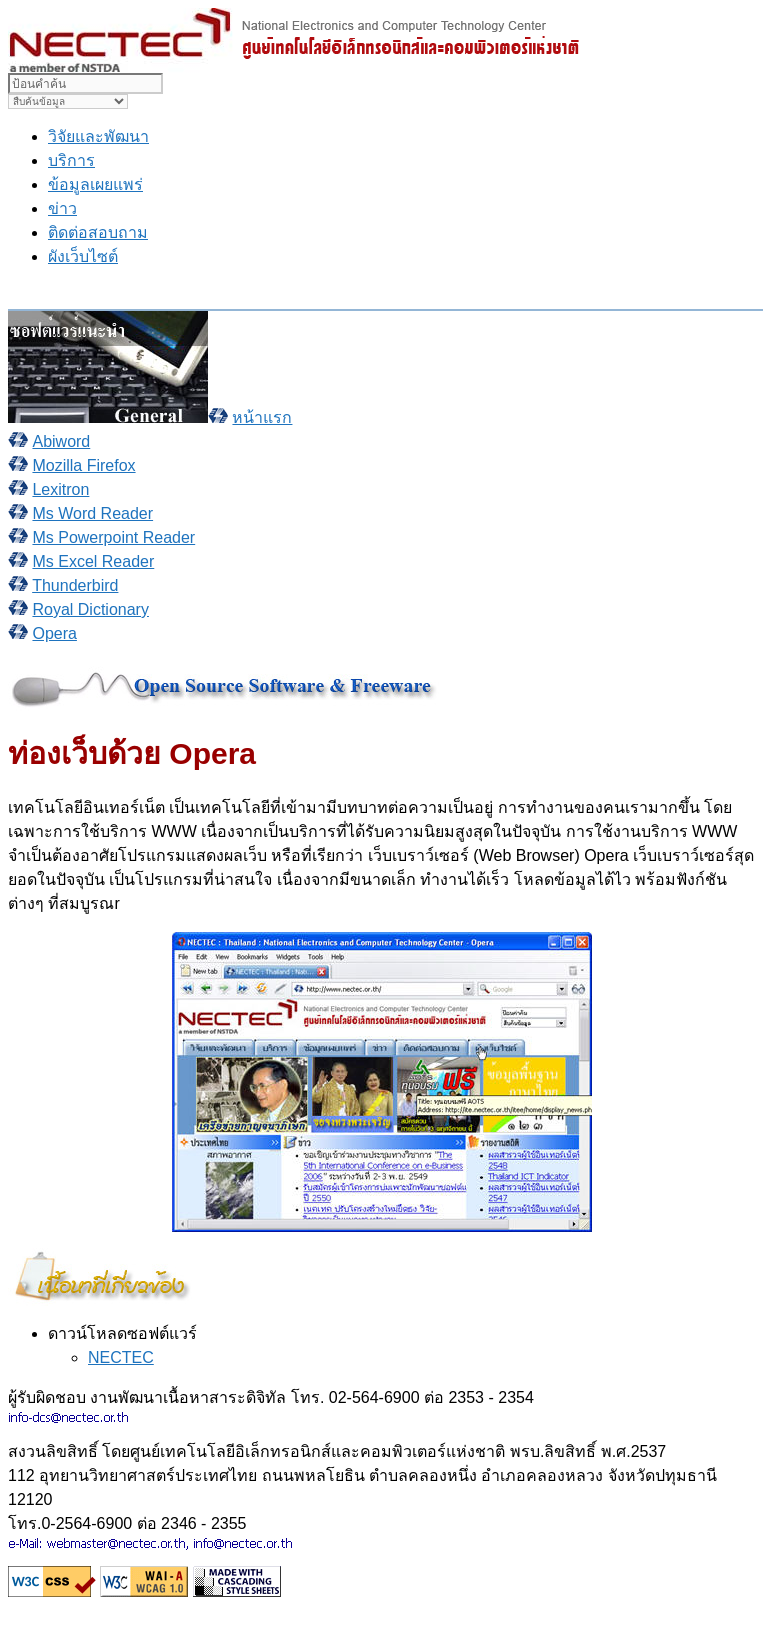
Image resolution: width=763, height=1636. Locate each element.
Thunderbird (75, 585)
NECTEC (121, 1357)
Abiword (61, 441)
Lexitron (60, 489)
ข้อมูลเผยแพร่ (95, 184)
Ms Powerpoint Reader (113, 537)
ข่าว (62, 208)
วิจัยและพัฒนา (98, 136)
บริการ (71, 160)
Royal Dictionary (90, 609)
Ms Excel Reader (93, 561)
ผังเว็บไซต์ (83, 256)
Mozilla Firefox (83, 465)
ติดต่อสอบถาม (98, 232)
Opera (54, 633)
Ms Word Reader (92, 513)
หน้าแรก (262, 417)
